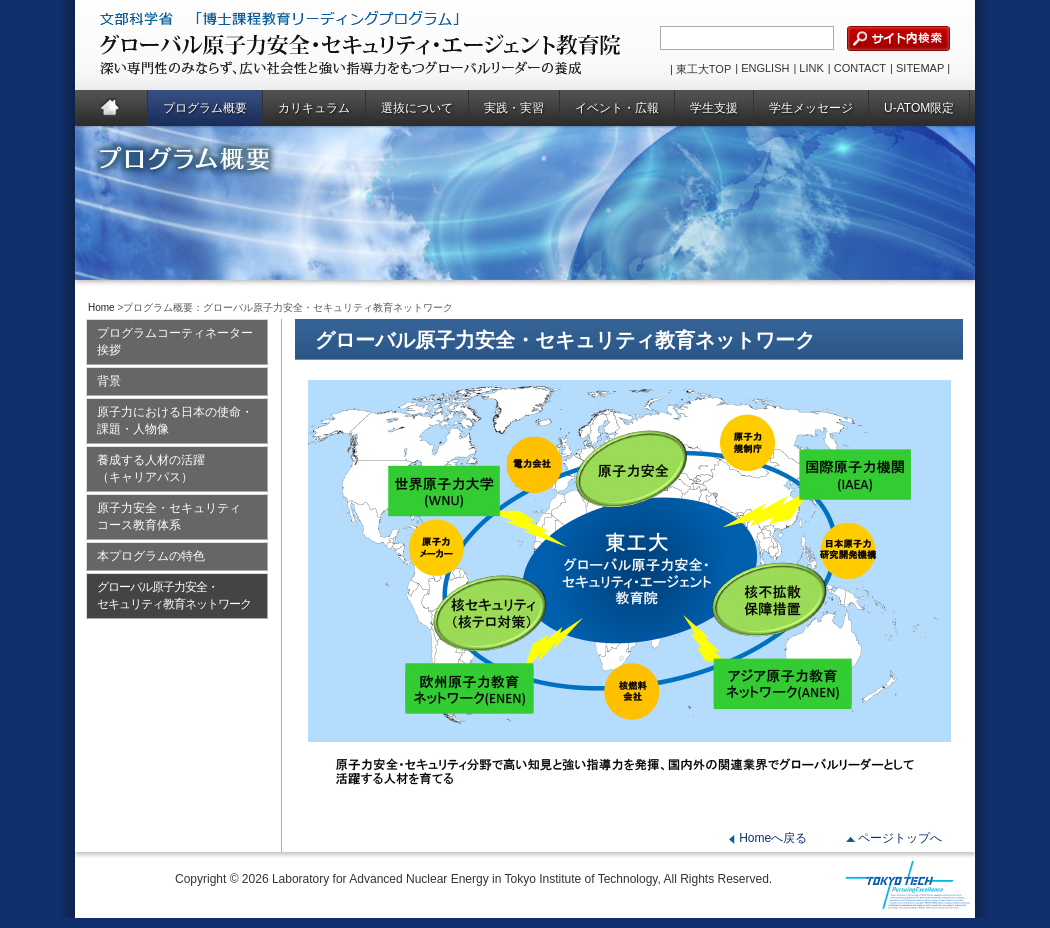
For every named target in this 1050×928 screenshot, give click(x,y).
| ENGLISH (762, 68)
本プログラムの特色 (151, 556)
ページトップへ (900, 838)
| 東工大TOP (700, 69)
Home (111, 108)
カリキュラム (314, 108)
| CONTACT (857, 68)
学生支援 (714, 108)
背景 (109, 381)
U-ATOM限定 (919, 108)
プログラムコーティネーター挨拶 (175, 341)
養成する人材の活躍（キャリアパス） (151, 468)
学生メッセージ (811, 108)
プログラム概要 (205, 108)
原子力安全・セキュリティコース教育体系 (169, 516)
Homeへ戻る (773, 838)
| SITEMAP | (920, 68)
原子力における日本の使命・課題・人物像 (175, 420)
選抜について (417, 108)
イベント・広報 (617, 108)
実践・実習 (514, 108)
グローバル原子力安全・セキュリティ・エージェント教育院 (311, 45)
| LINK (808, 68)
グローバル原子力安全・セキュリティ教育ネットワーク (174, 595)
